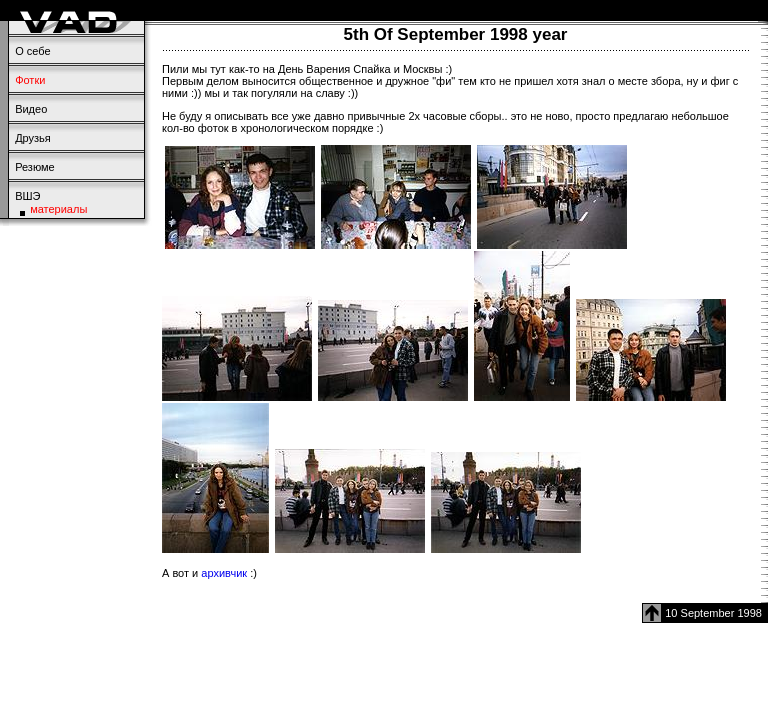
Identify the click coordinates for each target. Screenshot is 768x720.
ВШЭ (27, 196)
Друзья (33, 138)
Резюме (35, 167)
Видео (31, 109)
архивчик (224, 573)
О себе (32, 51)
